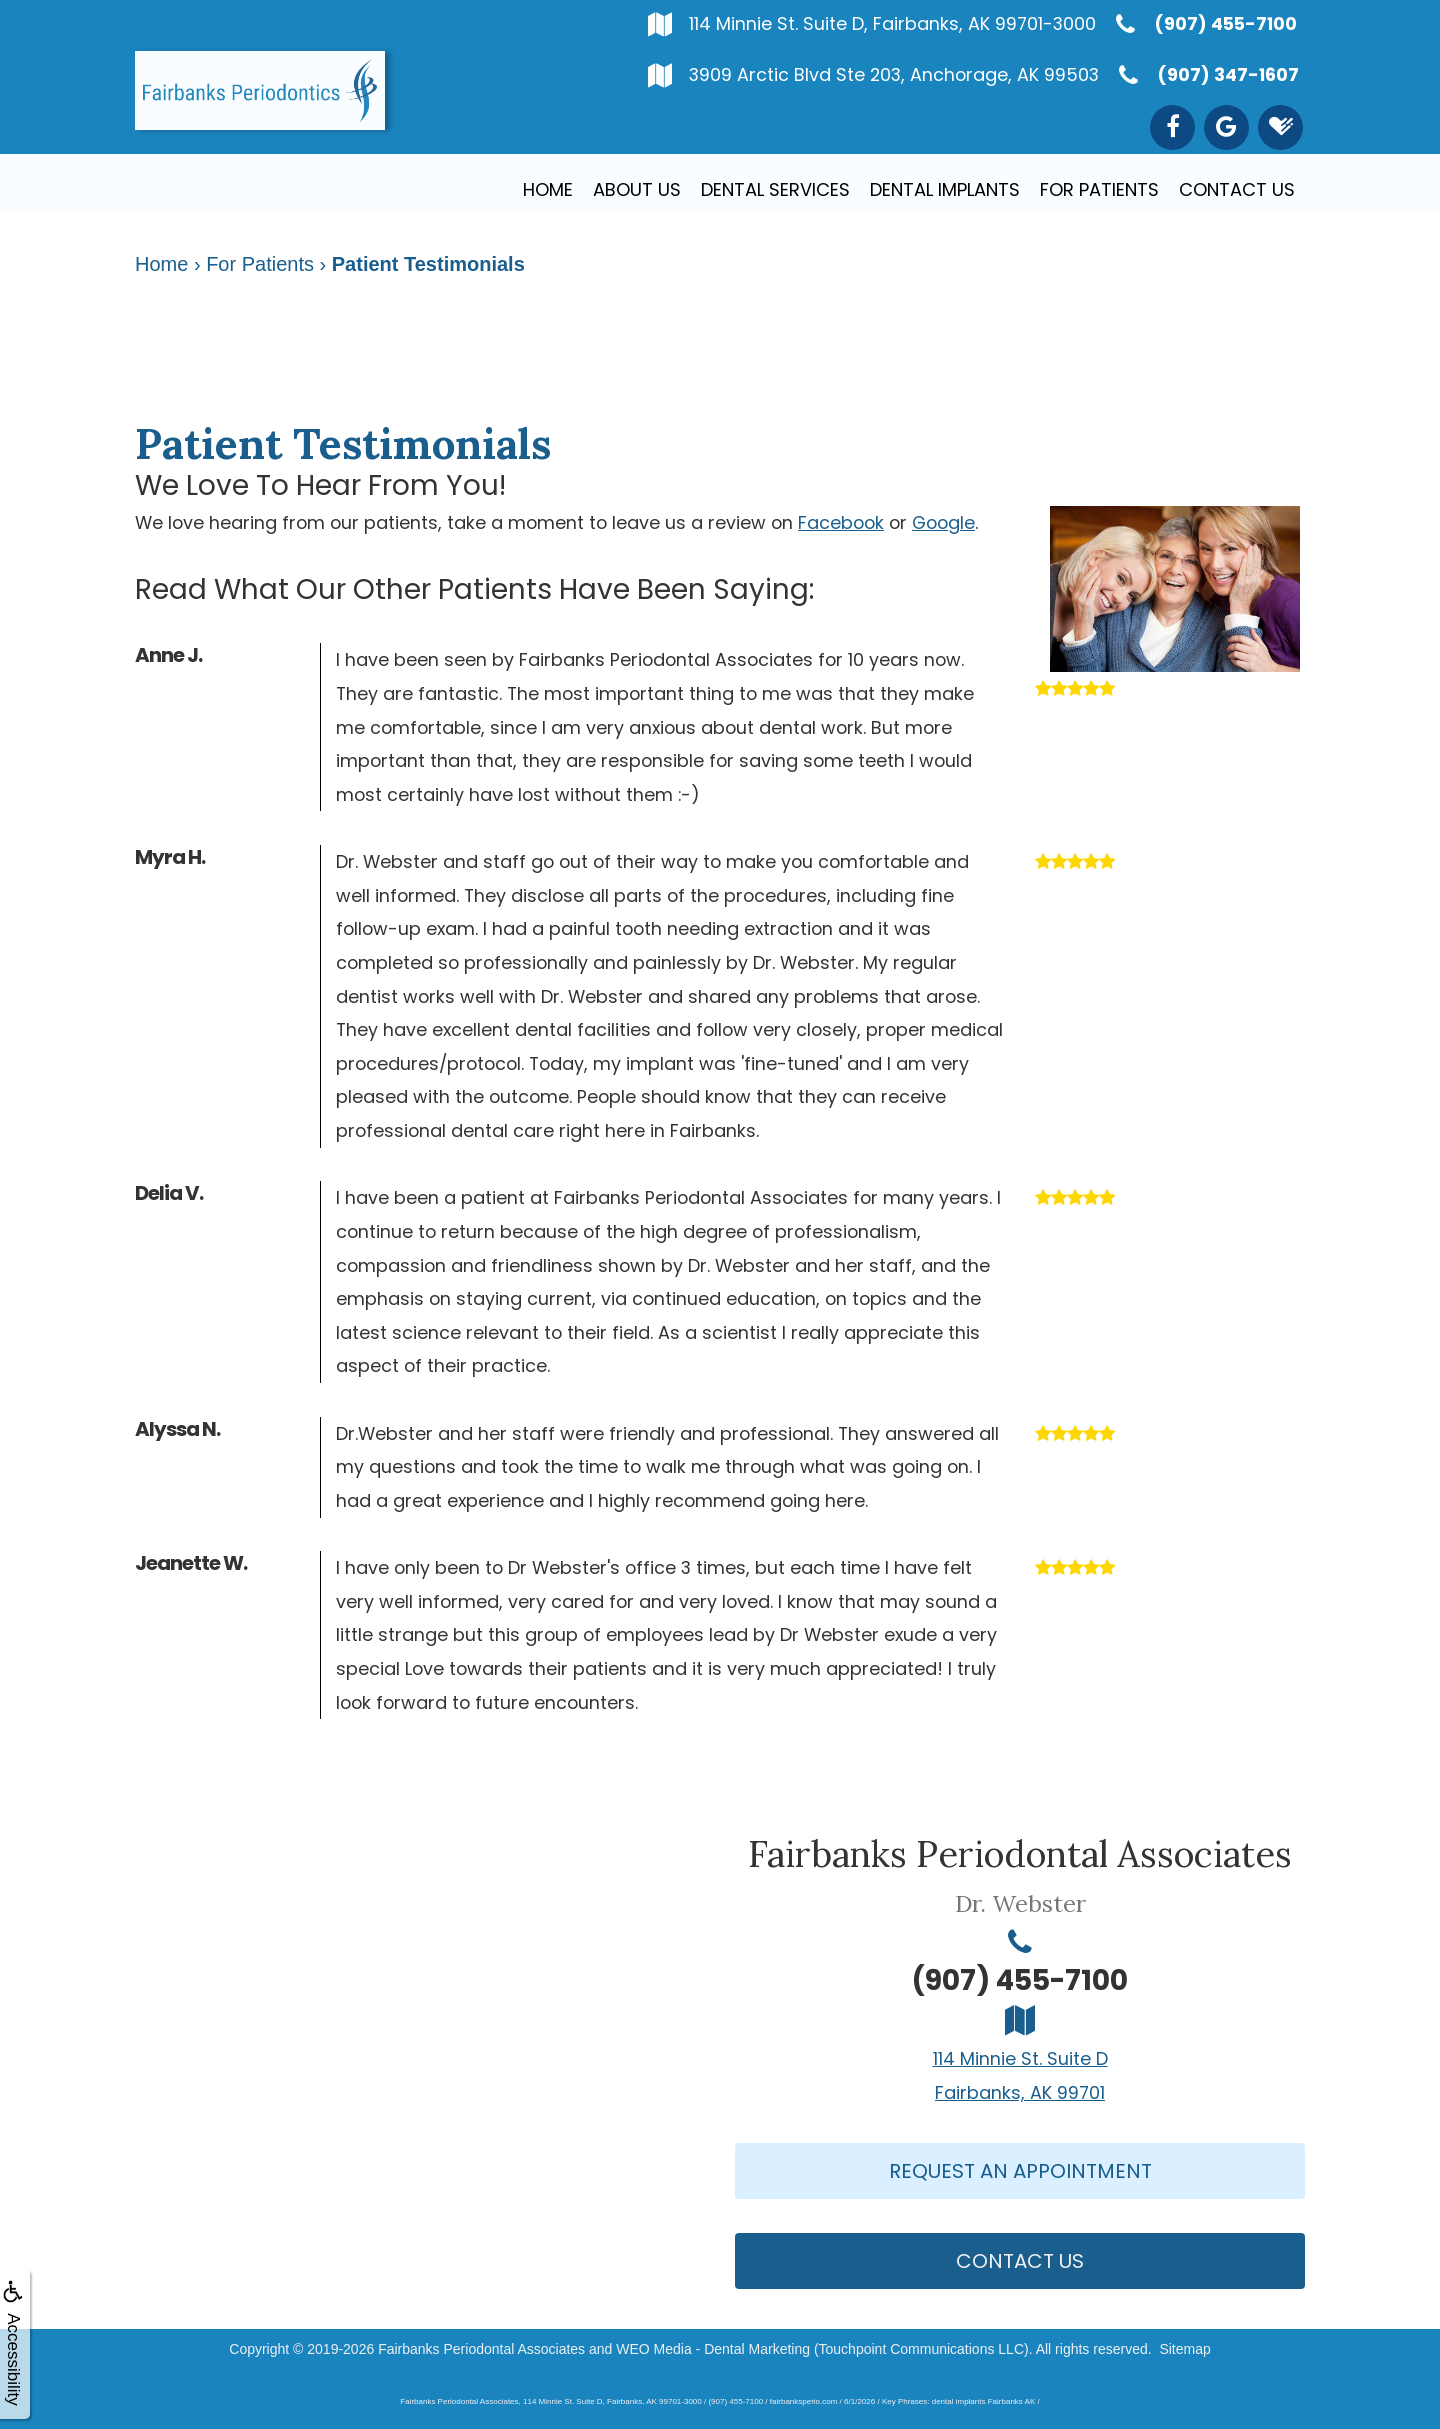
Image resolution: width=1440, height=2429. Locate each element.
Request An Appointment (1020, 2171)
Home (548, 189)
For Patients (1099, 189)
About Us (637, 189)
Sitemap (1184, 2349)
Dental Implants (945, 189)
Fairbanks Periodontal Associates (481, 2349)
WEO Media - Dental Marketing (713, 2349)
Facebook (841, 522)
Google (943, 522)
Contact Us (1237, 189)
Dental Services (775, 189)
